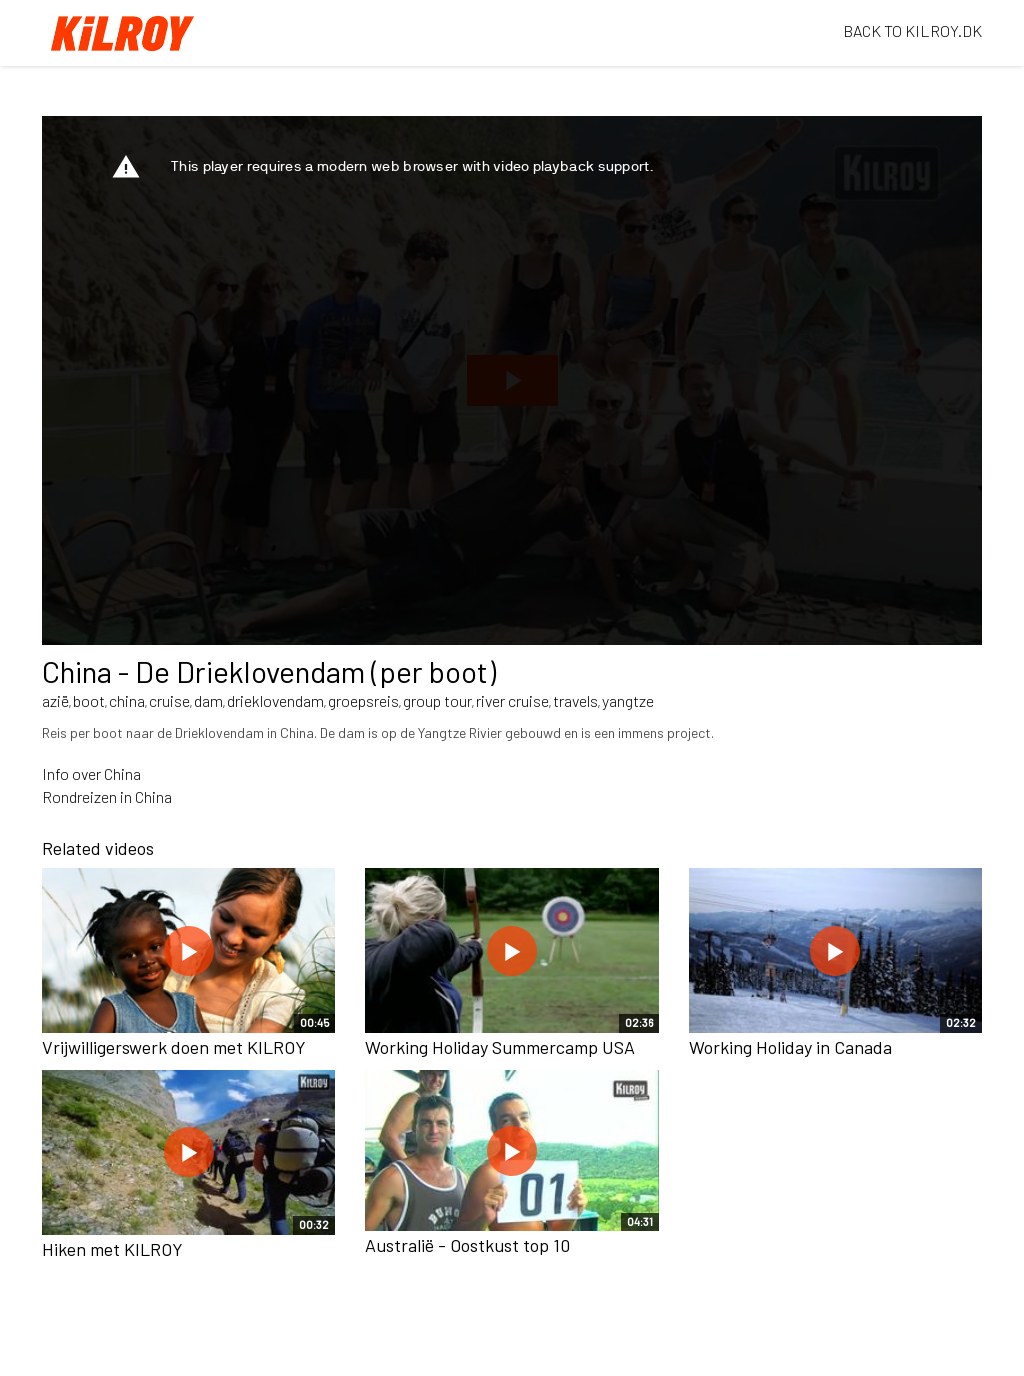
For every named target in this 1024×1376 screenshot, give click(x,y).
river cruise (512, 700)
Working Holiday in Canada (790, 1047)
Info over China (91, 773)
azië (55, 700)
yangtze (628, 700)
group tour (437, 700)
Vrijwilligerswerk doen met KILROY (174, 1047)
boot (89, 700)
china (127, 700)
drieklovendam (275, 700)
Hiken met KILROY (112, 1249)
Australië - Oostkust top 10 (467, 1245)
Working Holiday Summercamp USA (500, 1047)
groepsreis (363, 700)
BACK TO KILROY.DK (912, 30)
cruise (169, 700)
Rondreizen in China (107, 796)
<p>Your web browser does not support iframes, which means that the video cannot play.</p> (512, 380)
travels (575, 700)
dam (208, 700)
